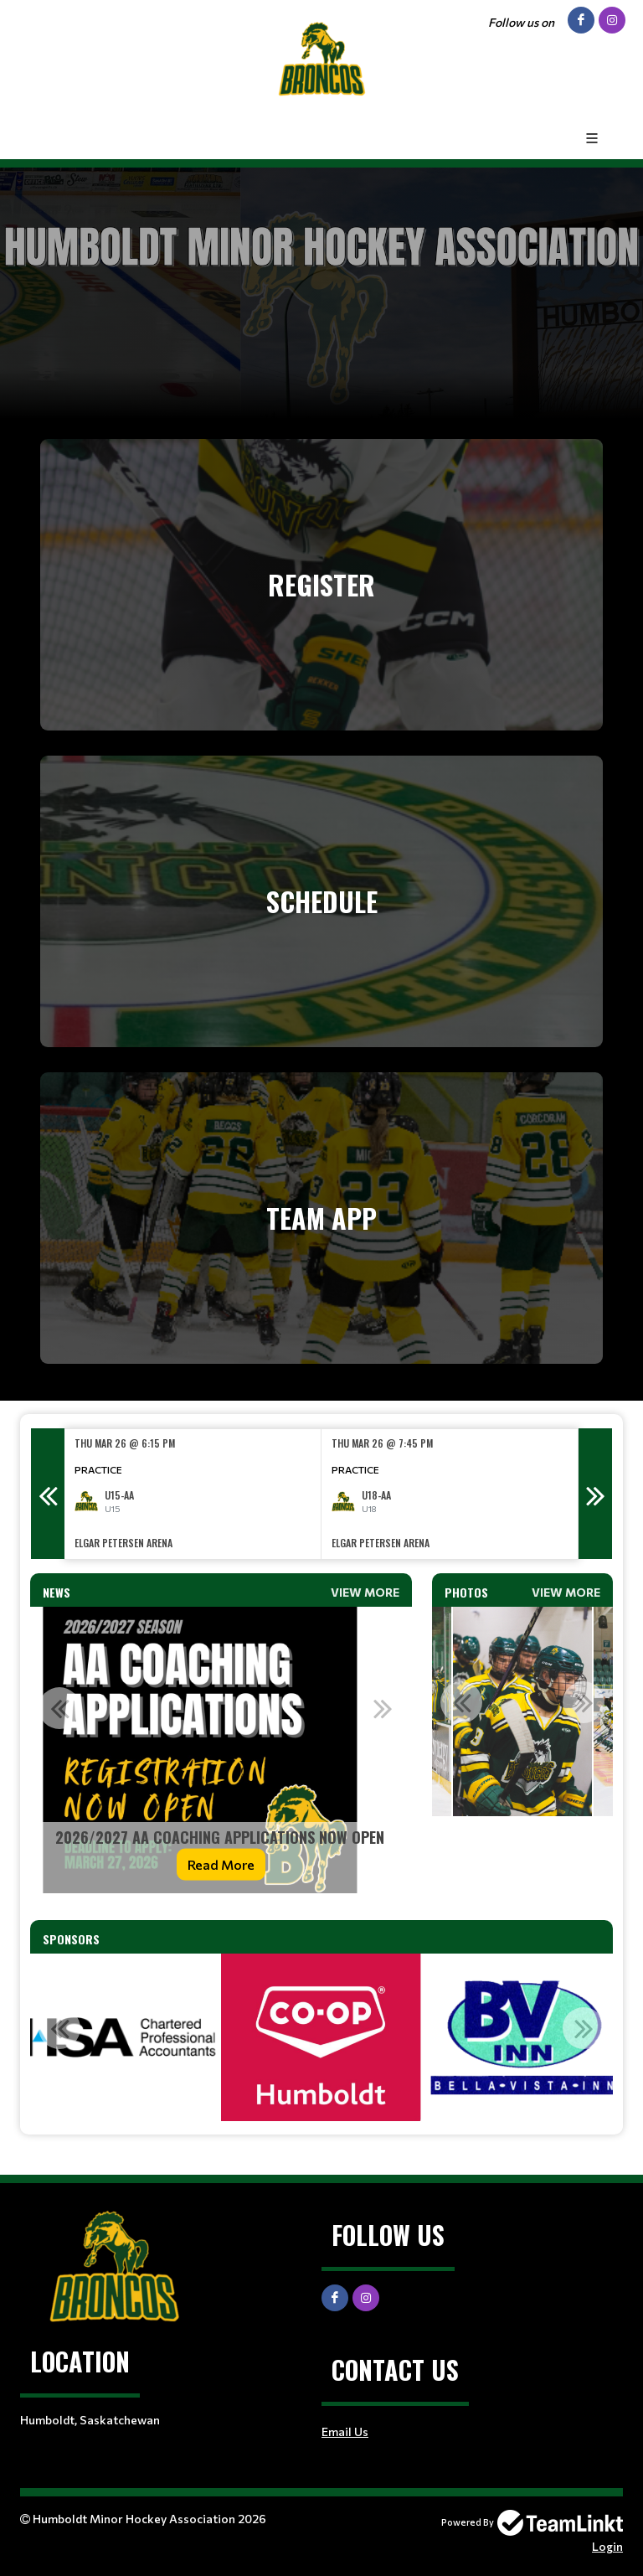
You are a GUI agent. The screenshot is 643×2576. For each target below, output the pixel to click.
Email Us (345, 2431)
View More (365, 1592)
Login (607, 2546)
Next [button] (595, 1493)
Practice (98, 1469)
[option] (193, 1494)
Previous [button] (47, 1493)
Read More (221, 1864)
